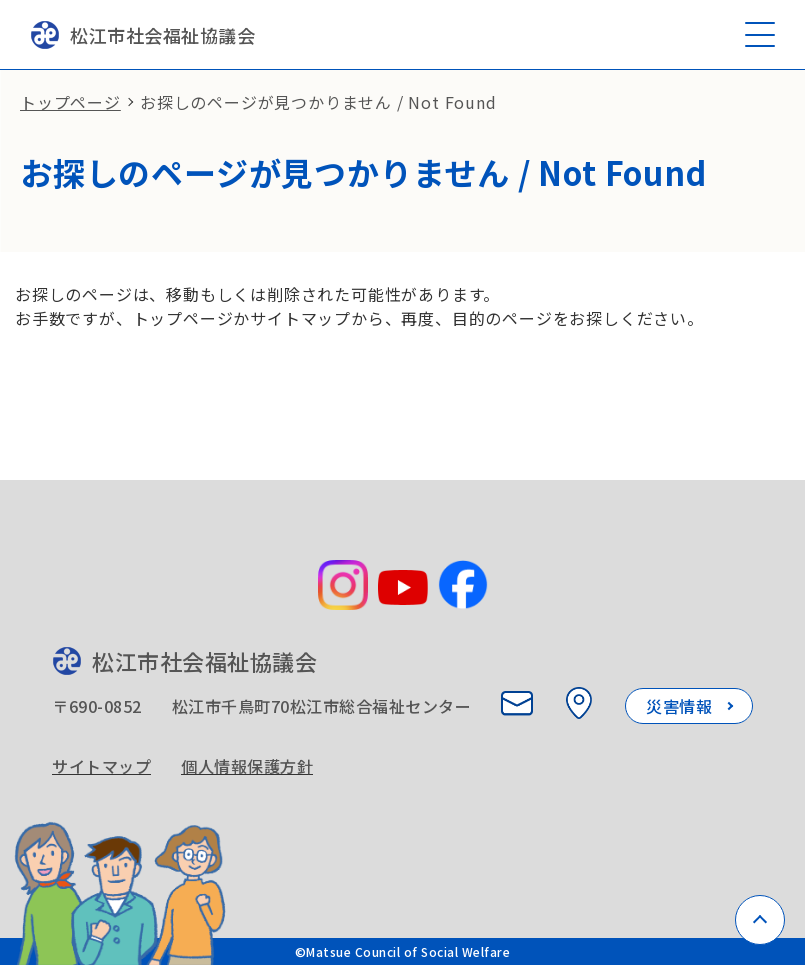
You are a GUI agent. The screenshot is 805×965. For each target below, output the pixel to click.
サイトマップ (101, 766)
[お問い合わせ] (517, 703)
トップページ (70, 102)
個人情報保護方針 (247, 766)
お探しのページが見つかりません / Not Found (318, 102)
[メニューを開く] (760, 34)
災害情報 (679, 706)
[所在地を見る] (579, 703)
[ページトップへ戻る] (760, 920)
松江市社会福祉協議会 (142, 35)
